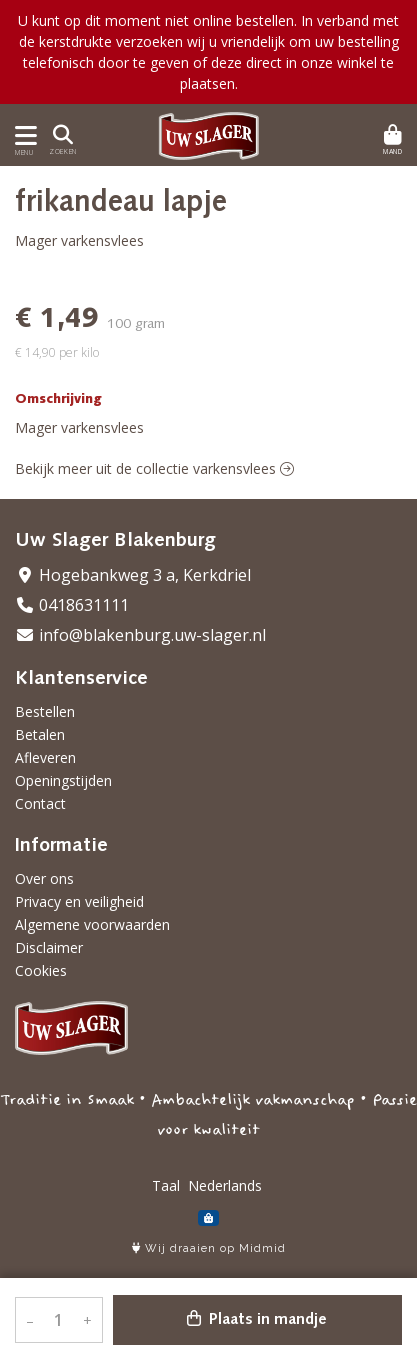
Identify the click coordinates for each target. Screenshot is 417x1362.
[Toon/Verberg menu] (22, 135)
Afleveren (45, 757)
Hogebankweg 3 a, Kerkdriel (133, 575)
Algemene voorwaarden (92, 924)
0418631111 (72, 605)
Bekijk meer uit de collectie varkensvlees (154, 468)
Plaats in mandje (257, 1319)
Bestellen (45, 711)
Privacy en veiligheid (79, 901)
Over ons (44, 878)
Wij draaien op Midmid (209, 1248)
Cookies (41, 970)
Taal (166, 1185)
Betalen (40, 734)
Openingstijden (63, 780)
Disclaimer (49, 947)
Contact (40, 803)
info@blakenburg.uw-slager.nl (140, 635)
